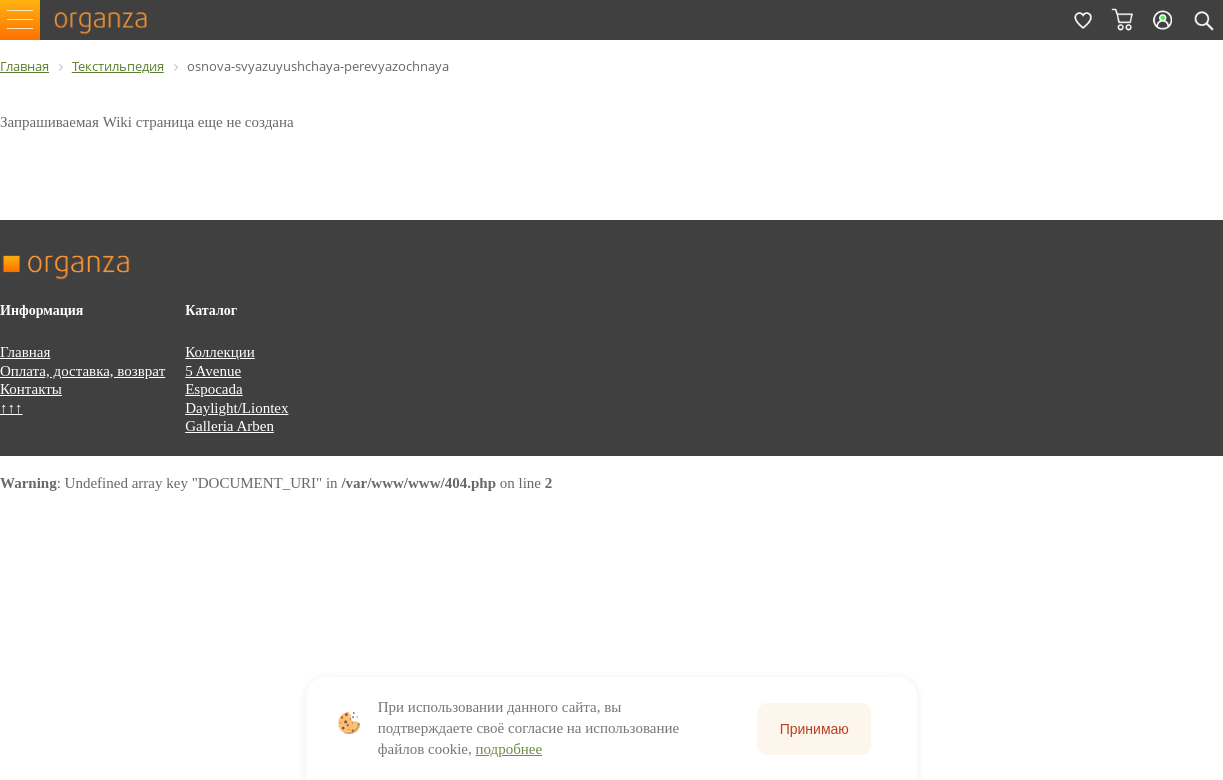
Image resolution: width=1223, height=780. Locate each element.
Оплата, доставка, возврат (82, 371)
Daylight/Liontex (236, 408)
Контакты (31, 389)
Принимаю (814, 729)
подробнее (508, 749)
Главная (25, 352)
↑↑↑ (11, 408)
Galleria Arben (229, 426)
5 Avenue (213, 371)
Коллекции (220, 352)
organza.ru (110, 20)
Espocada (213, 389)
